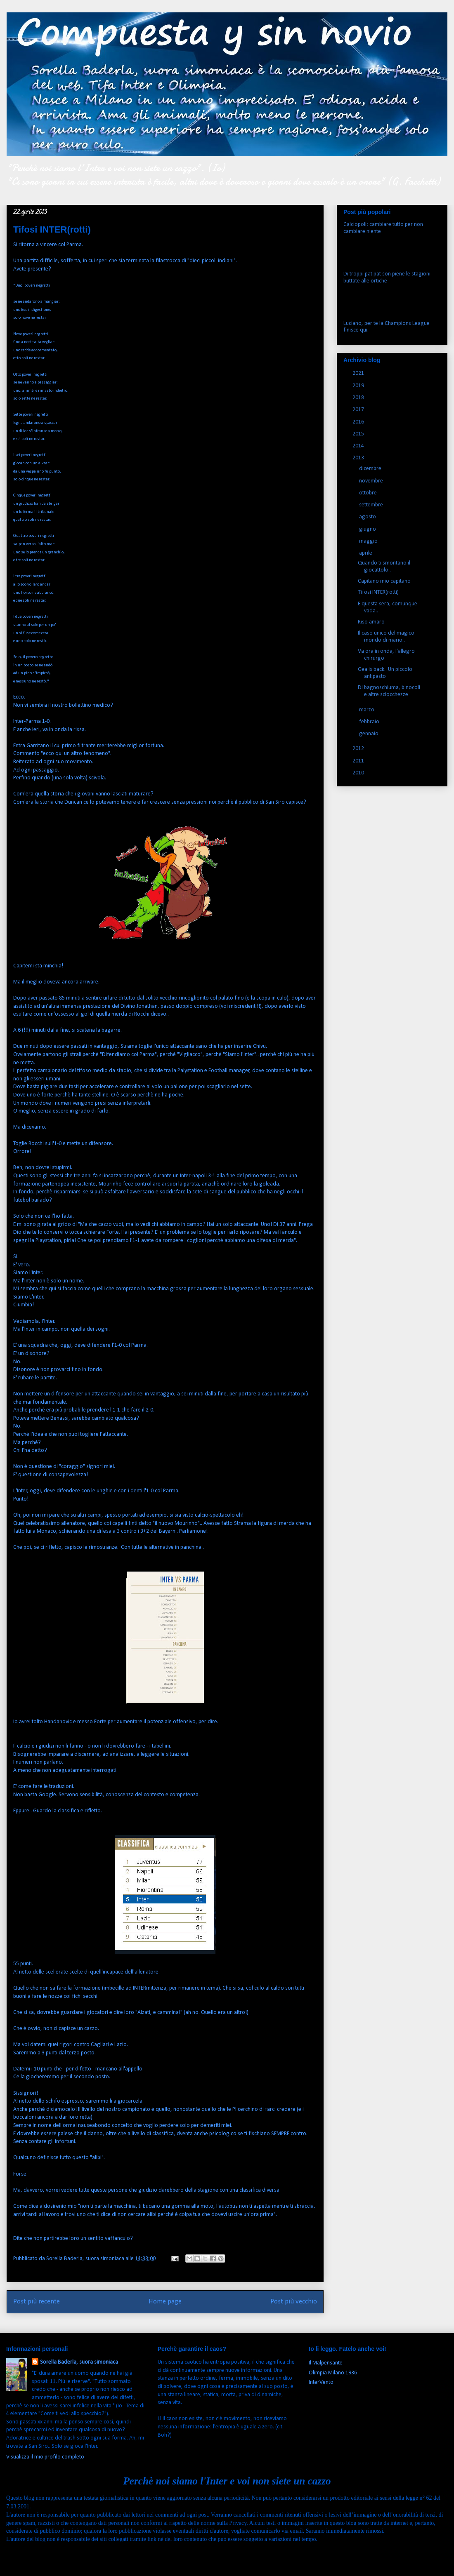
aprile (366, 553)
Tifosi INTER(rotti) (378, 592)
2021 (358, 373)
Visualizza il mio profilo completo (45, 2457)
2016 (358, 422)
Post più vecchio (293, 2301)
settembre (371, 505)
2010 (358, 773)
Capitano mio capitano (384, 581)
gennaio (369, 734)
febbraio (370, 722)
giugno (368, 529)
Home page (165, 2301)
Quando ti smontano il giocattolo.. (384, 566)
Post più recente (36, 2301)
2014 (358, 446)
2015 (358, 434)
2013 (358, 458)
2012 (358, 749)
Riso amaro (371, 622)
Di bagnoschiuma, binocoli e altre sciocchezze (389, 691)
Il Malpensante (326, 2363)
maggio (369, 541)
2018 (358, 398)
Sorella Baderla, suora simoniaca (79, 2362)
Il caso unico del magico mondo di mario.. (386, 636)
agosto (368, 517)
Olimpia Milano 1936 (333, 2373)
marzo (367, 710)
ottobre (368, 493)
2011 (358, 761)
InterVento (321, 2382)
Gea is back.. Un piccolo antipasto (385, 673)
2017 (358, 410)
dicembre (371, 469)
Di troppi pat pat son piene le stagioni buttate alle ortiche (386, 277)
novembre (371, 481)
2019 (358, 386)
